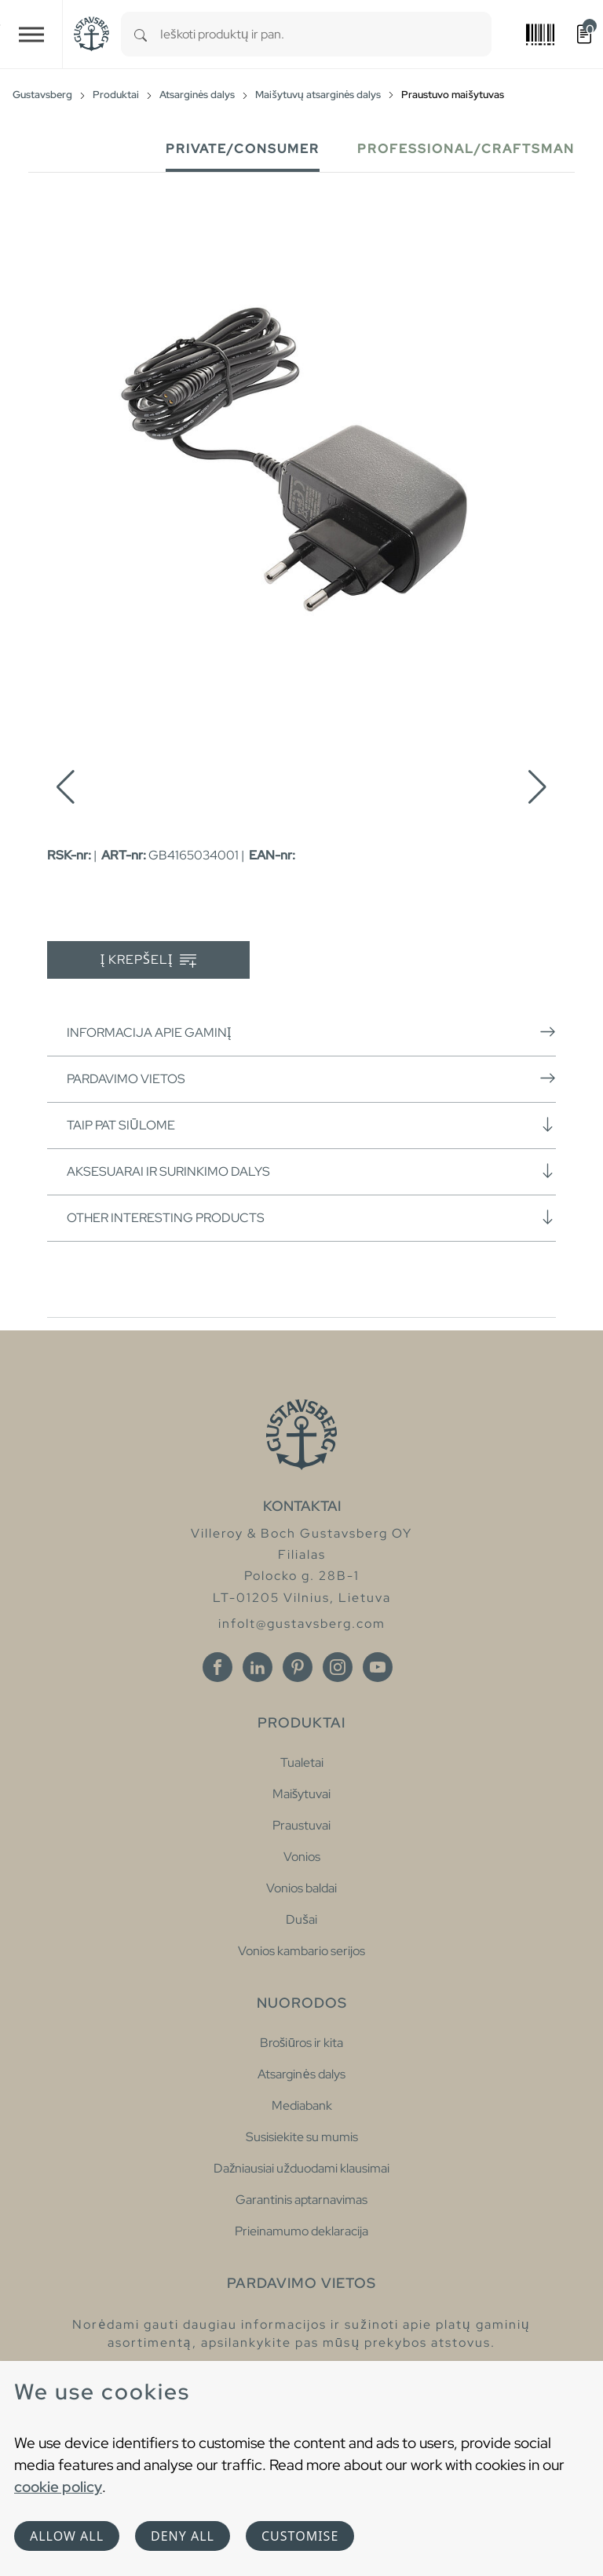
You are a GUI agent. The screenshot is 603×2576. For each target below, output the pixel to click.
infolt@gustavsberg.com (302, 1623)
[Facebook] (217, 1667)
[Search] (140, 34)
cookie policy (58, 2486)
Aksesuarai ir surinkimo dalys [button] (311, 1171)
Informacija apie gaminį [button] (311, 1032)
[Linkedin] (257, 1667)
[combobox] (326, 34)
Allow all (67, 2536)
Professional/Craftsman (466, 148)
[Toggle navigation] (31, 34)
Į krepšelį (148, 960)
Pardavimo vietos (311, 1078)
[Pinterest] (297, 1667)
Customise (299, 2536)
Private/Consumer (243, 148)
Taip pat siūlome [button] (311, 1124)
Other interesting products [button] (311, 1217)
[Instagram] (338, 1667)
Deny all (182, 2536)
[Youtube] (378, 1667)
